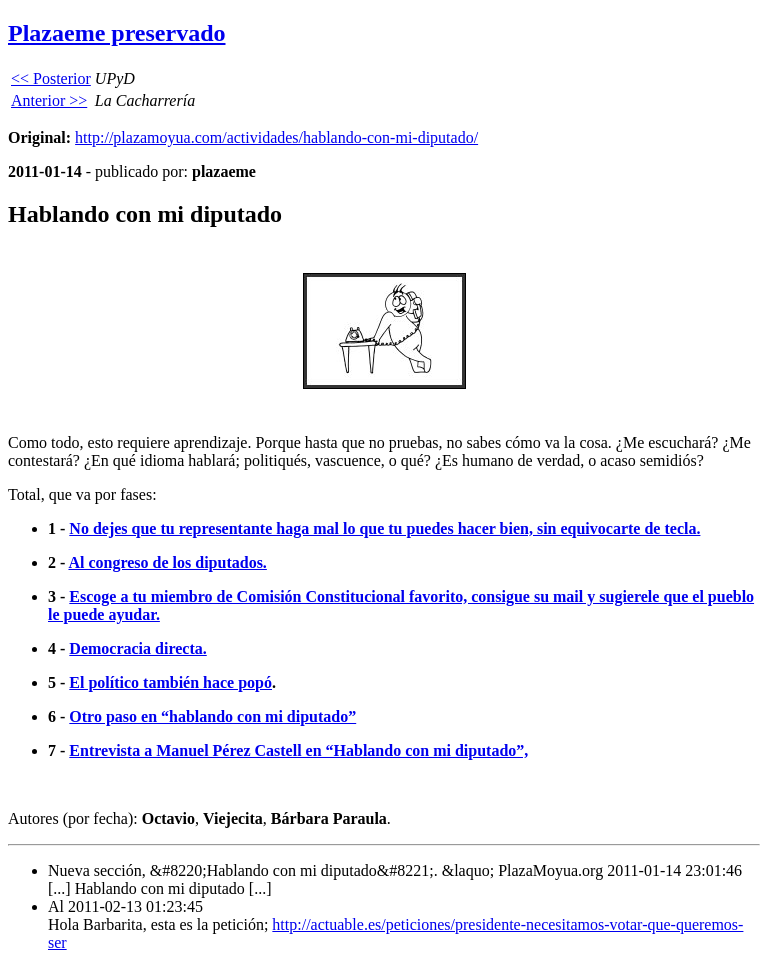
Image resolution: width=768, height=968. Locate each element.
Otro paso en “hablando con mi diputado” (212, 716)
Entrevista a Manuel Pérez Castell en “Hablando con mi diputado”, (298, 750)
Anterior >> (49, 100)
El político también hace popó (170, 682)
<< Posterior (51, 78)
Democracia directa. (137, 648)
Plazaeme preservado (117, 33)
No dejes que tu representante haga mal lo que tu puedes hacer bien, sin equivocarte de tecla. (384, 528)
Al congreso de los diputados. (167, 562)
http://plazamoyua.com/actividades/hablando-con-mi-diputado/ (276, 137)
